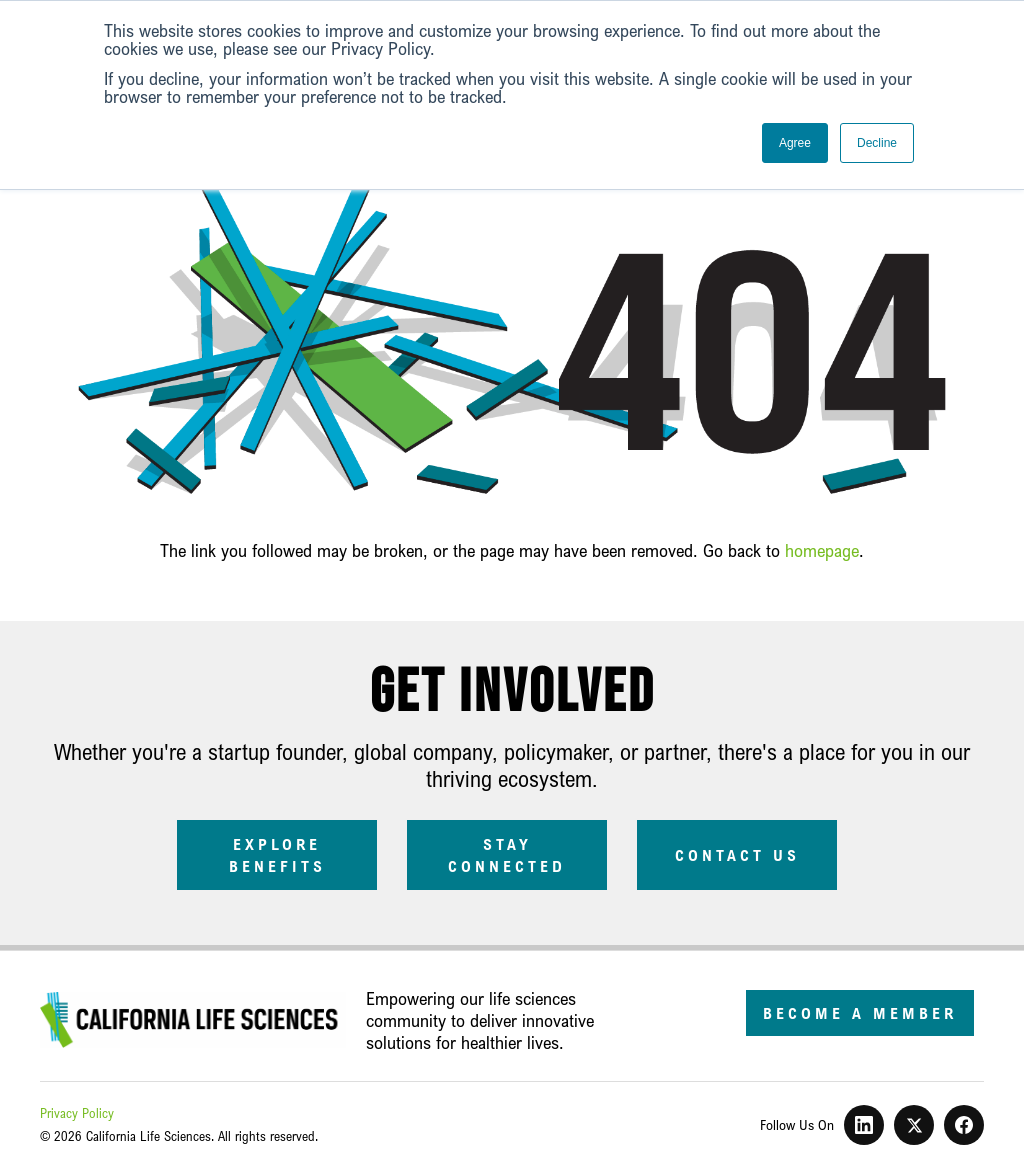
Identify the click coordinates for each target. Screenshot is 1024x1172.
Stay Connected (507, 855)
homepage (822, 550)
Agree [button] (795, 143)
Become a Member (860, 1013)
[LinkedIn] (864, 1125)
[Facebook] (964, 1125)
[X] (914, 1125)
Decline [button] (877, 143)
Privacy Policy (77, 1113)
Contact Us (737, 855)
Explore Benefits (277, 855)
